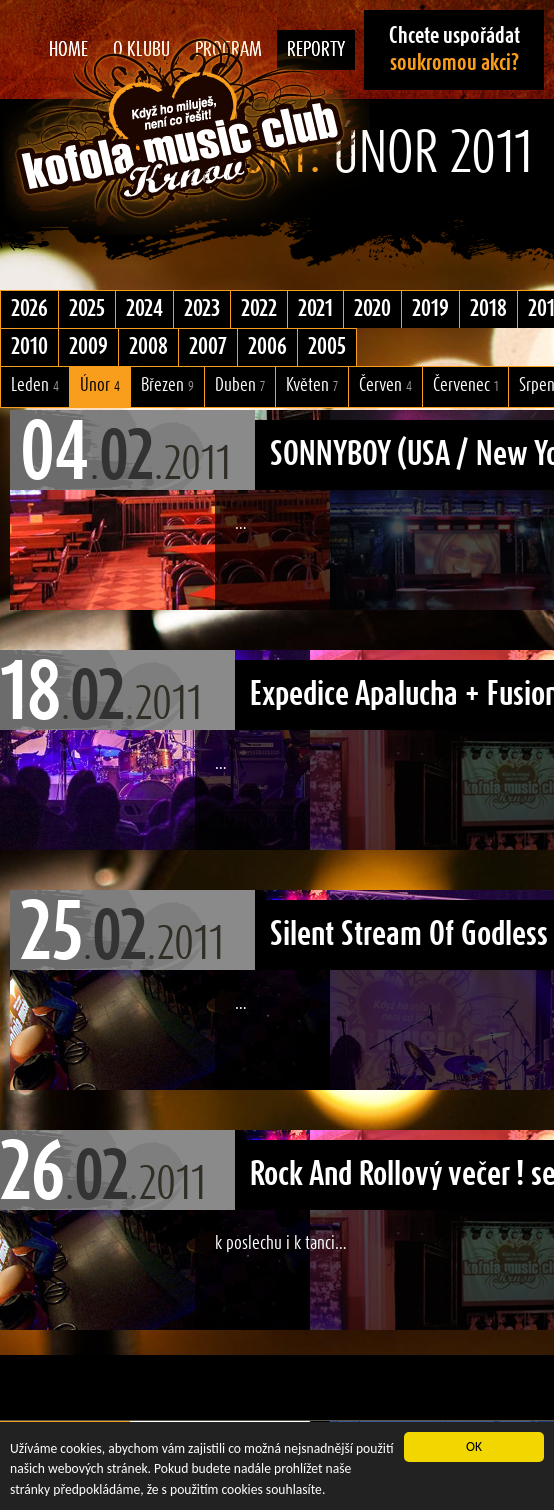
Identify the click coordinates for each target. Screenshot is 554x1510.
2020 (372, 309)
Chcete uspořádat (454, 49)
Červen (385, 385)
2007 (208, 347)
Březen (167, 385)
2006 (267, 347)
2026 (29, 309)
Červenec (465, 385)
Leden (35, 385)
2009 (88, 347)
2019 (430, 309)
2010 (29, 347)
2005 (327, 347)
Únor (100, 385)
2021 (315, 309)
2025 (87, 309)
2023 (202, 309)
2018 (488, 309)
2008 (148, 347)
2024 (144, 309)
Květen (312, 385)
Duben (240, 385)
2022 (259, 309)
